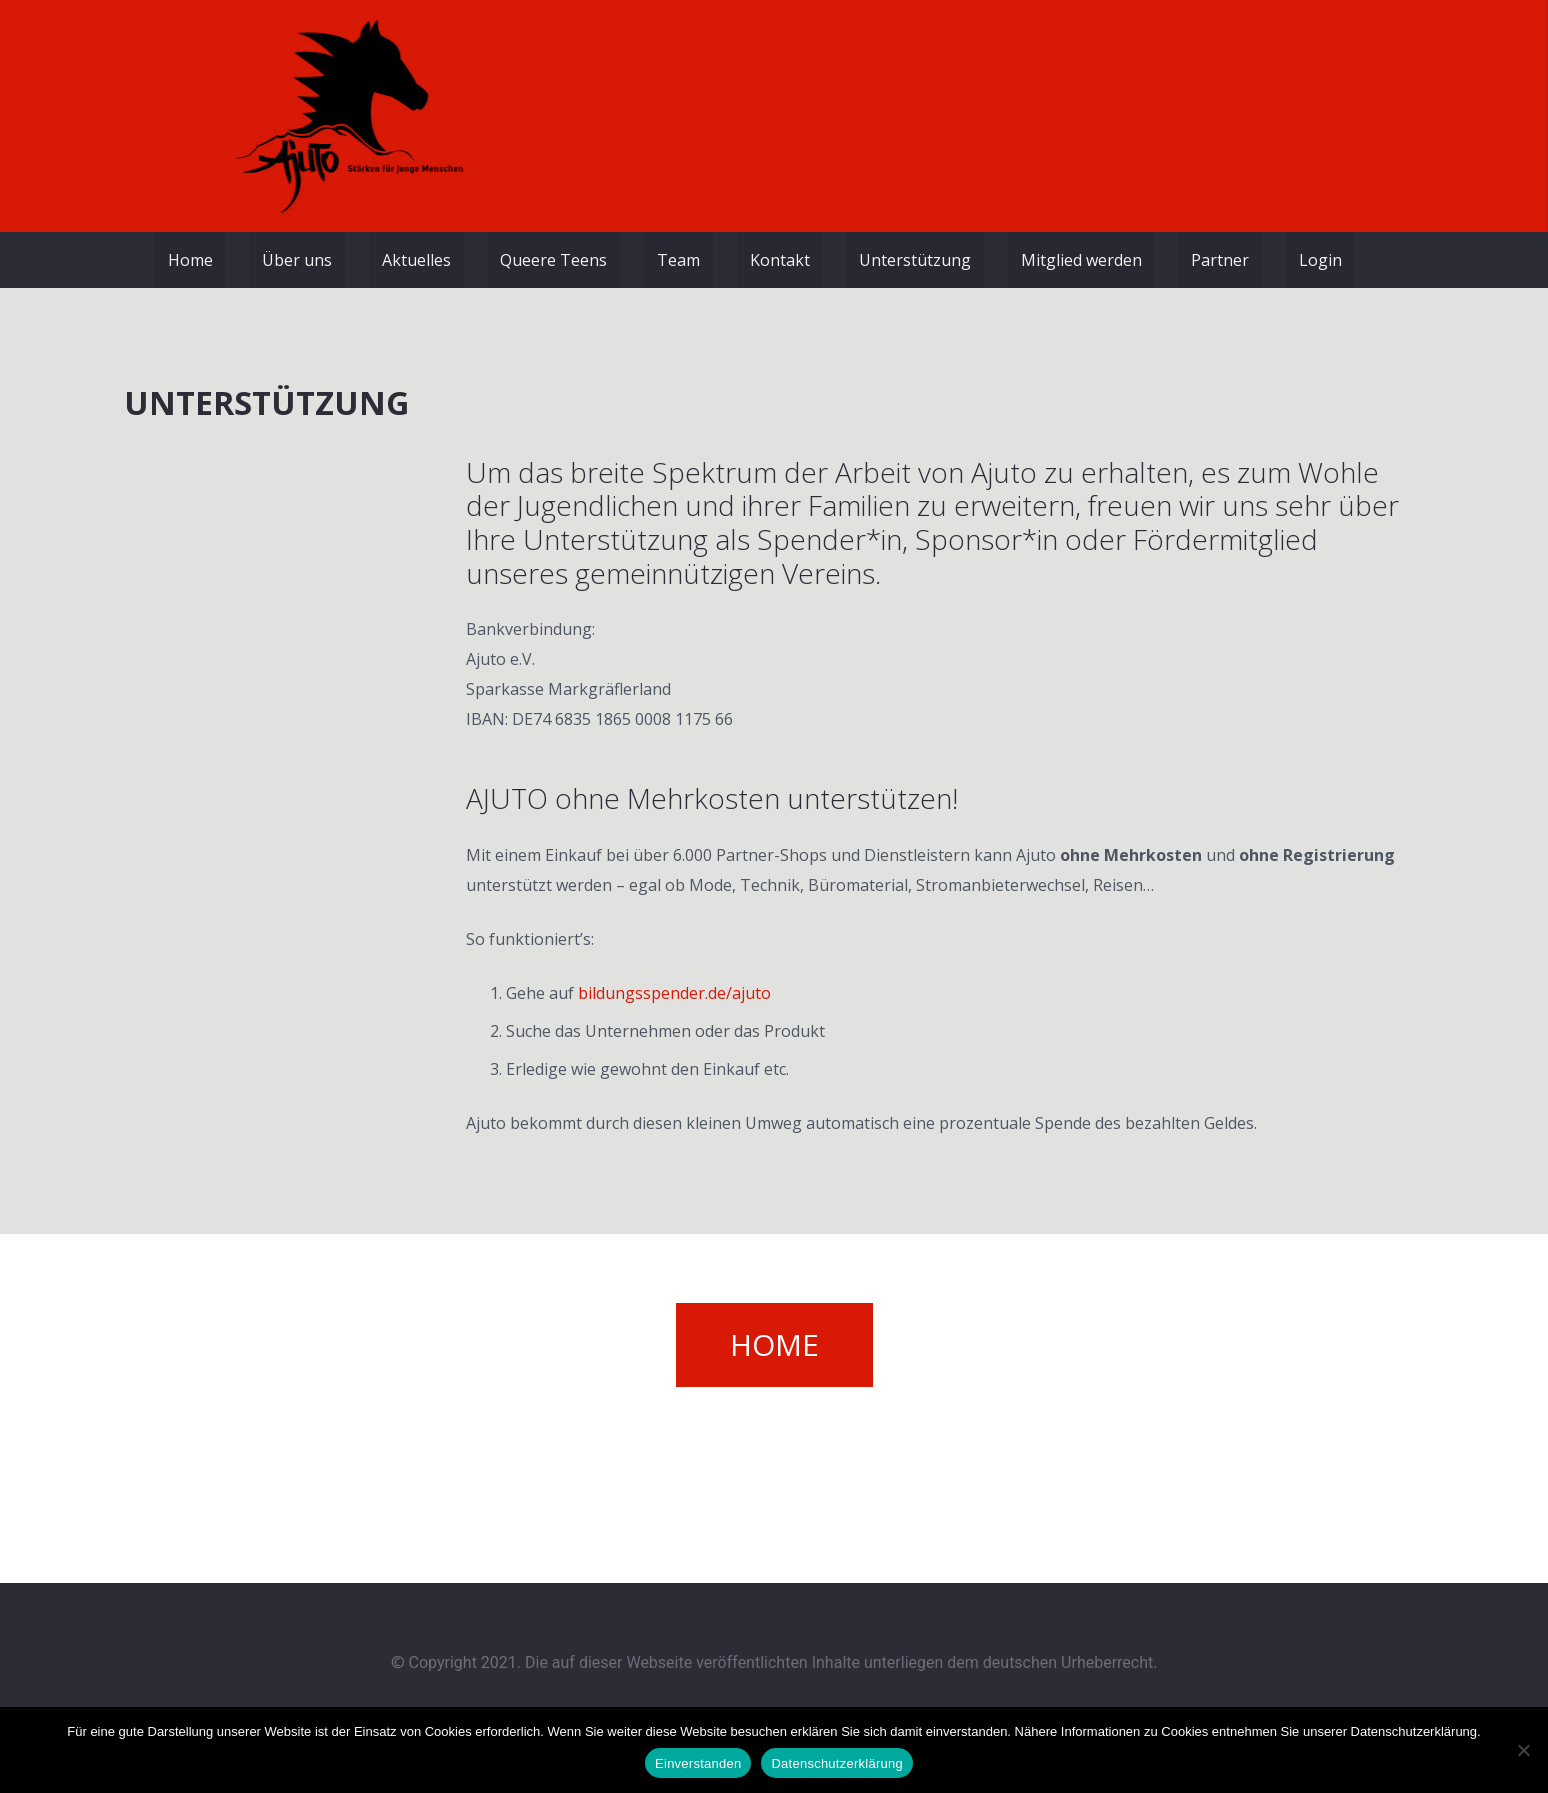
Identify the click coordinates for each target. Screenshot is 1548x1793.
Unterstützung (915, 260)
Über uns (297, 260)
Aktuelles (416, 260)
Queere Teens (553, 260)
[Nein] (1523, 1750)
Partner (1220, 260)
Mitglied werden (1081, 260)
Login (1320, 260)
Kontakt (780, 260)
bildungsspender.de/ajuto (674, 993)
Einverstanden (698, 1763)
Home (190, 260)
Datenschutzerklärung (836, 1763)
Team (678, 260)
